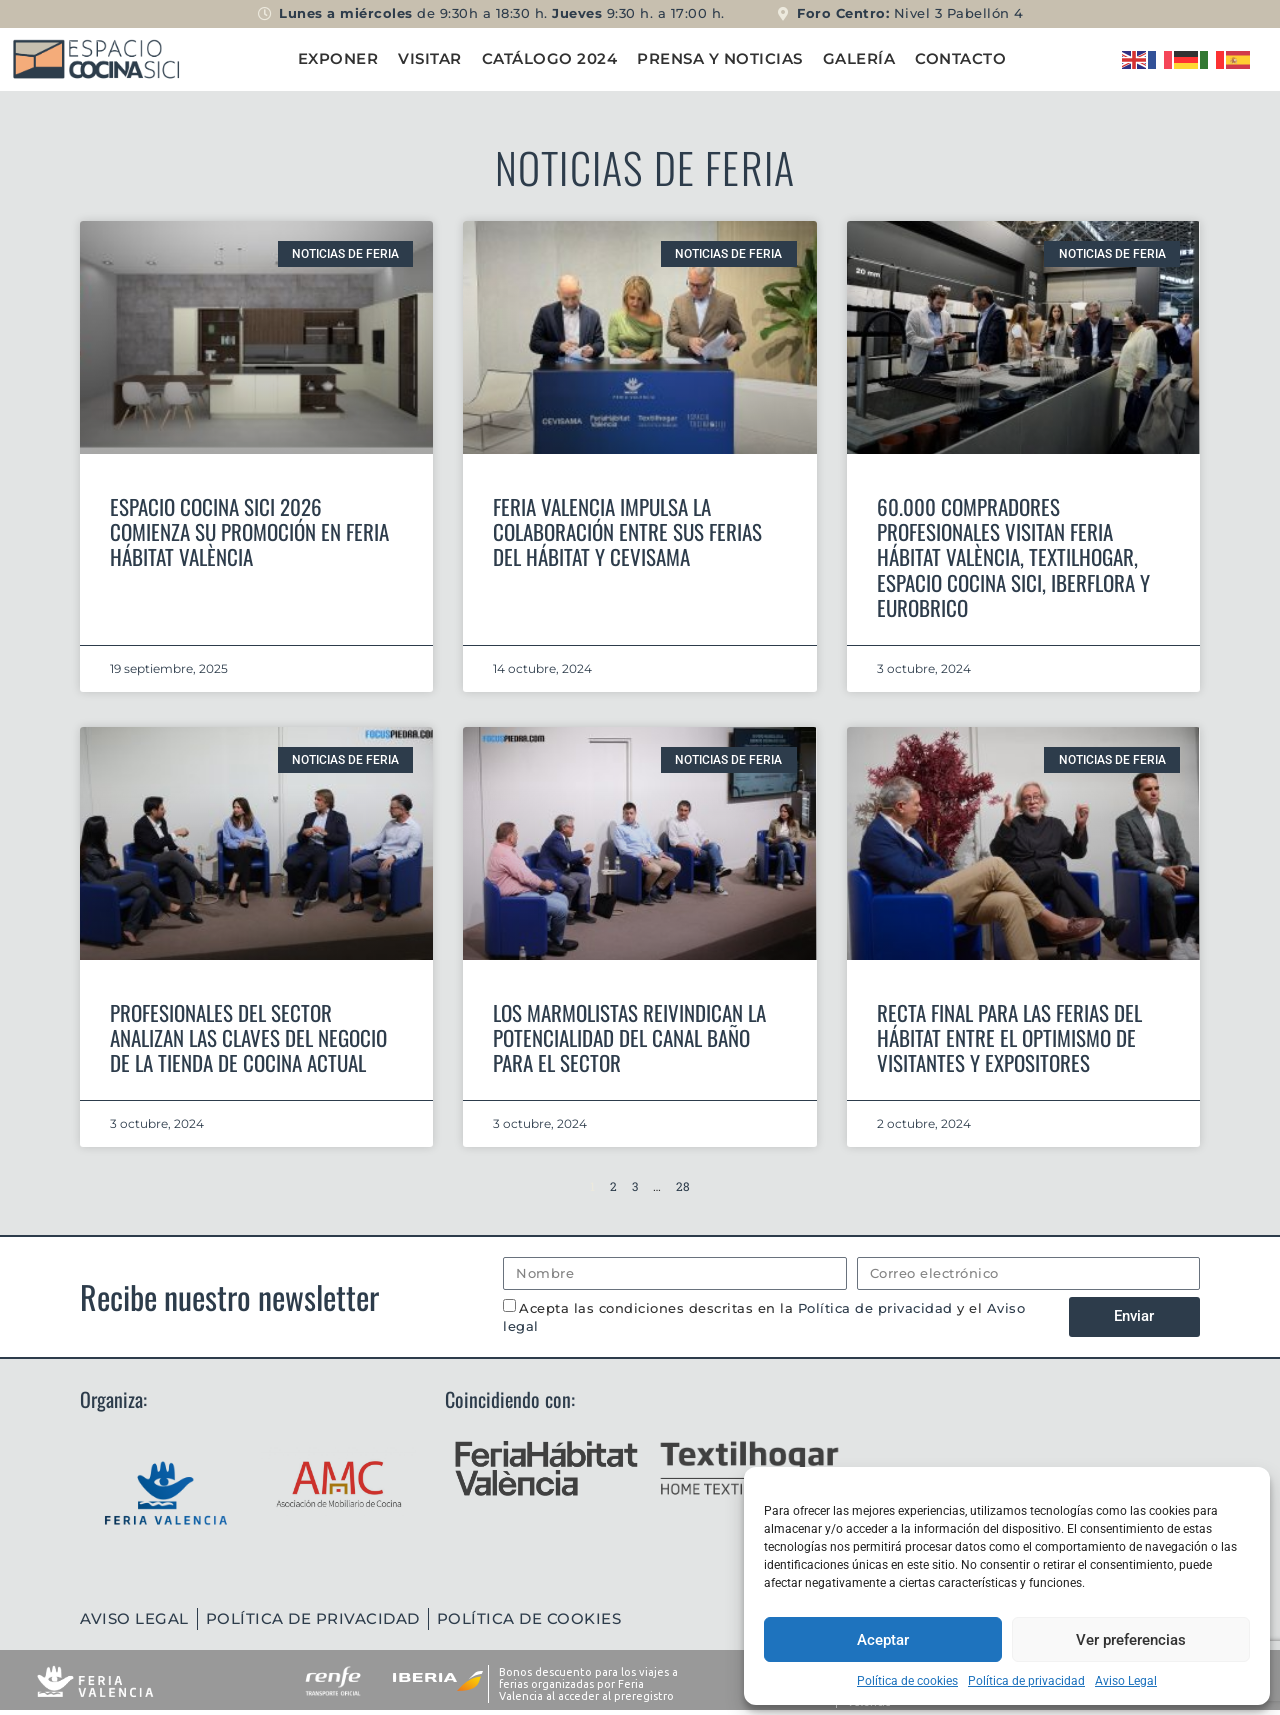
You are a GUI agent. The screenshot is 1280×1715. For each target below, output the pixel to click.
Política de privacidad (1026, 1681)
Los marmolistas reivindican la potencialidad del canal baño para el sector (629, 1037)
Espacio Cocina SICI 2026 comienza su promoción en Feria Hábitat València (249, 531)
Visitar (430, 58)
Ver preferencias (1131, 1640)
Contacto (960, 58)
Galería (859, 58)
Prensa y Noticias (720, 58)
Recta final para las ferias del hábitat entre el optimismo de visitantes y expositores (1009, 1037)
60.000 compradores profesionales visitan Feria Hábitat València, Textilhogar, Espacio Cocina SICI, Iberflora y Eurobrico (1013, 557)
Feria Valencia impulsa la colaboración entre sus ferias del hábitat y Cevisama (627, 531)
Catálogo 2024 (550, 58)
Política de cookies (907, 1681)
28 (683, 1186)
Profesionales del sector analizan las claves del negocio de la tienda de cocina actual (248, 1037)
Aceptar (883, 1640)
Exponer (338, 58)
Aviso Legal (1126, 1681)
